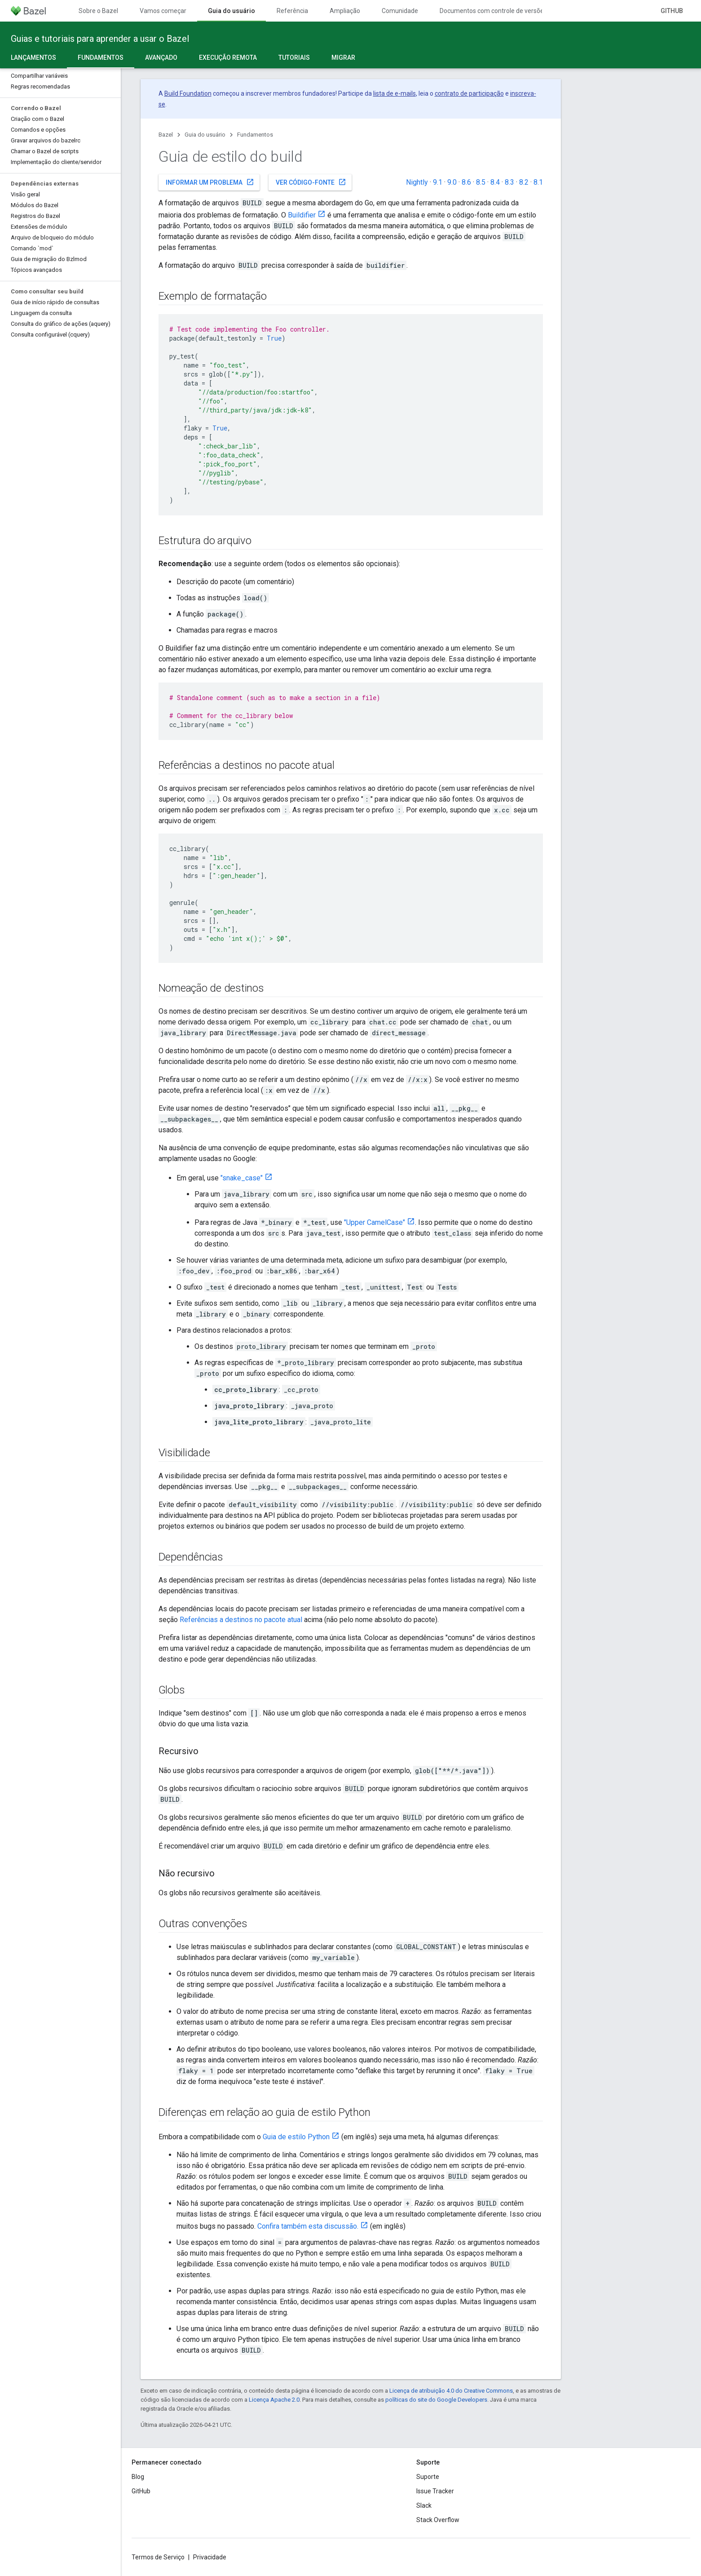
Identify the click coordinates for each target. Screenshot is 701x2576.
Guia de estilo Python (296, 2137)
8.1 (538, 182)
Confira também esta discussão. (307, 2226)
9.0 (452, 182)
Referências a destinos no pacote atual (241, 1619)
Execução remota (228, 57)
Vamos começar (163, 10)
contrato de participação (469, 93)
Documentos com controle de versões (493, 10)
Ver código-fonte (311, 182)
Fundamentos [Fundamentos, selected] (100, 57)
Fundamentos (255, 134)
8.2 (524, 182)
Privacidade (209, 2557)
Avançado (161, 57)
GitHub (672, 10)
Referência (292, 10)
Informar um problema (210, 182)
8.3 (509, 182)
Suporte (427, 2476)
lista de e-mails (394, 93)
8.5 (480, 182)
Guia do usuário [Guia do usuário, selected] (231, 10)
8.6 (466, 182)
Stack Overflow (437, 2519)
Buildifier (302, 215)
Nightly (417, 182)
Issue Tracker (435, 2491)
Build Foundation (188, 93)
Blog (138, 2476)
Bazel (166, 134)
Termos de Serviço (158, 2557)
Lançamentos (33, 57)
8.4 (495, 182)
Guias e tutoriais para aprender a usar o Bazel (100, 38)
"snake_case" (241, 1178)
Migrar (343, 57)
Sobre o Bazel (98, 10)
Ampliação (345, 10)
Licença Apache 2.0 (274, 2399)
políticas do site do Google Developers (436, 2399)
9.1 (437, 182)
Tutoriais (294, 57)
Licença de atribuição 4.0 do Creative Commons (451, 2390)
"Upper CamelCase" (374, 1222)
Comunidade (400, 10)
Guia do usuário (205, 134)
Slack (424, 2505)
